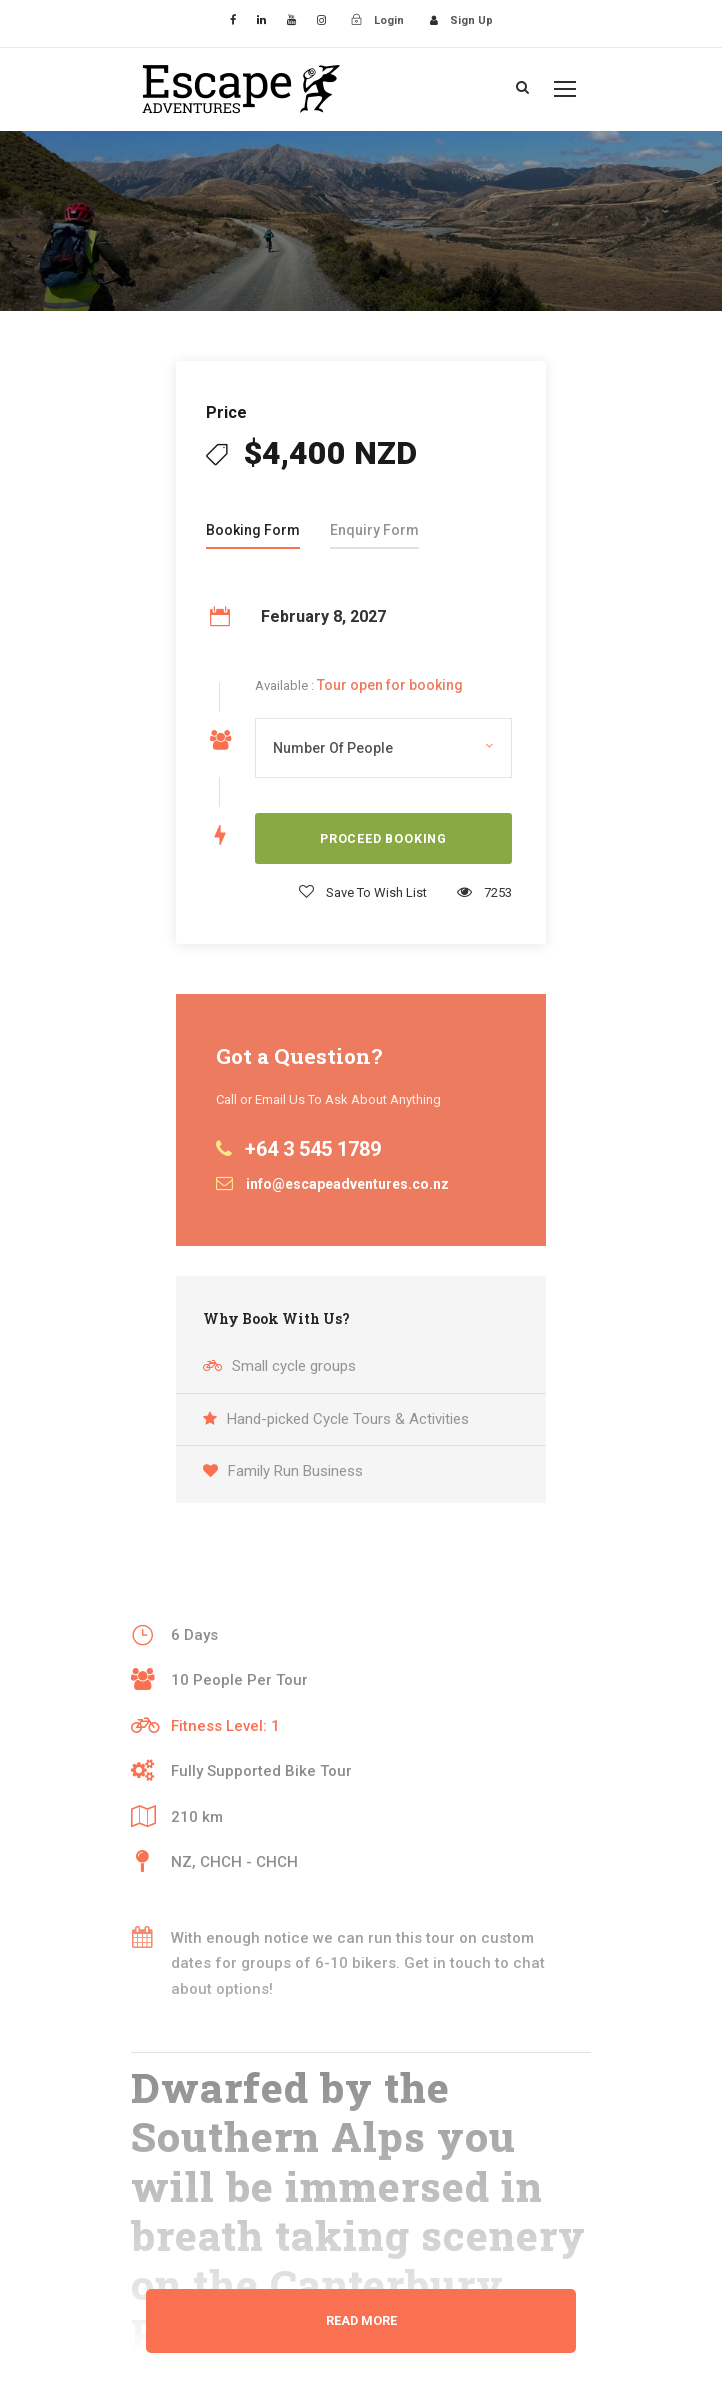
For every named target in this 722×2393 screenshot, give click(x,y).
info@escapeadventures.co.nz (347, 1184)
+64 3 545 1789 (313, 1149)
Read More (361, 2320)
